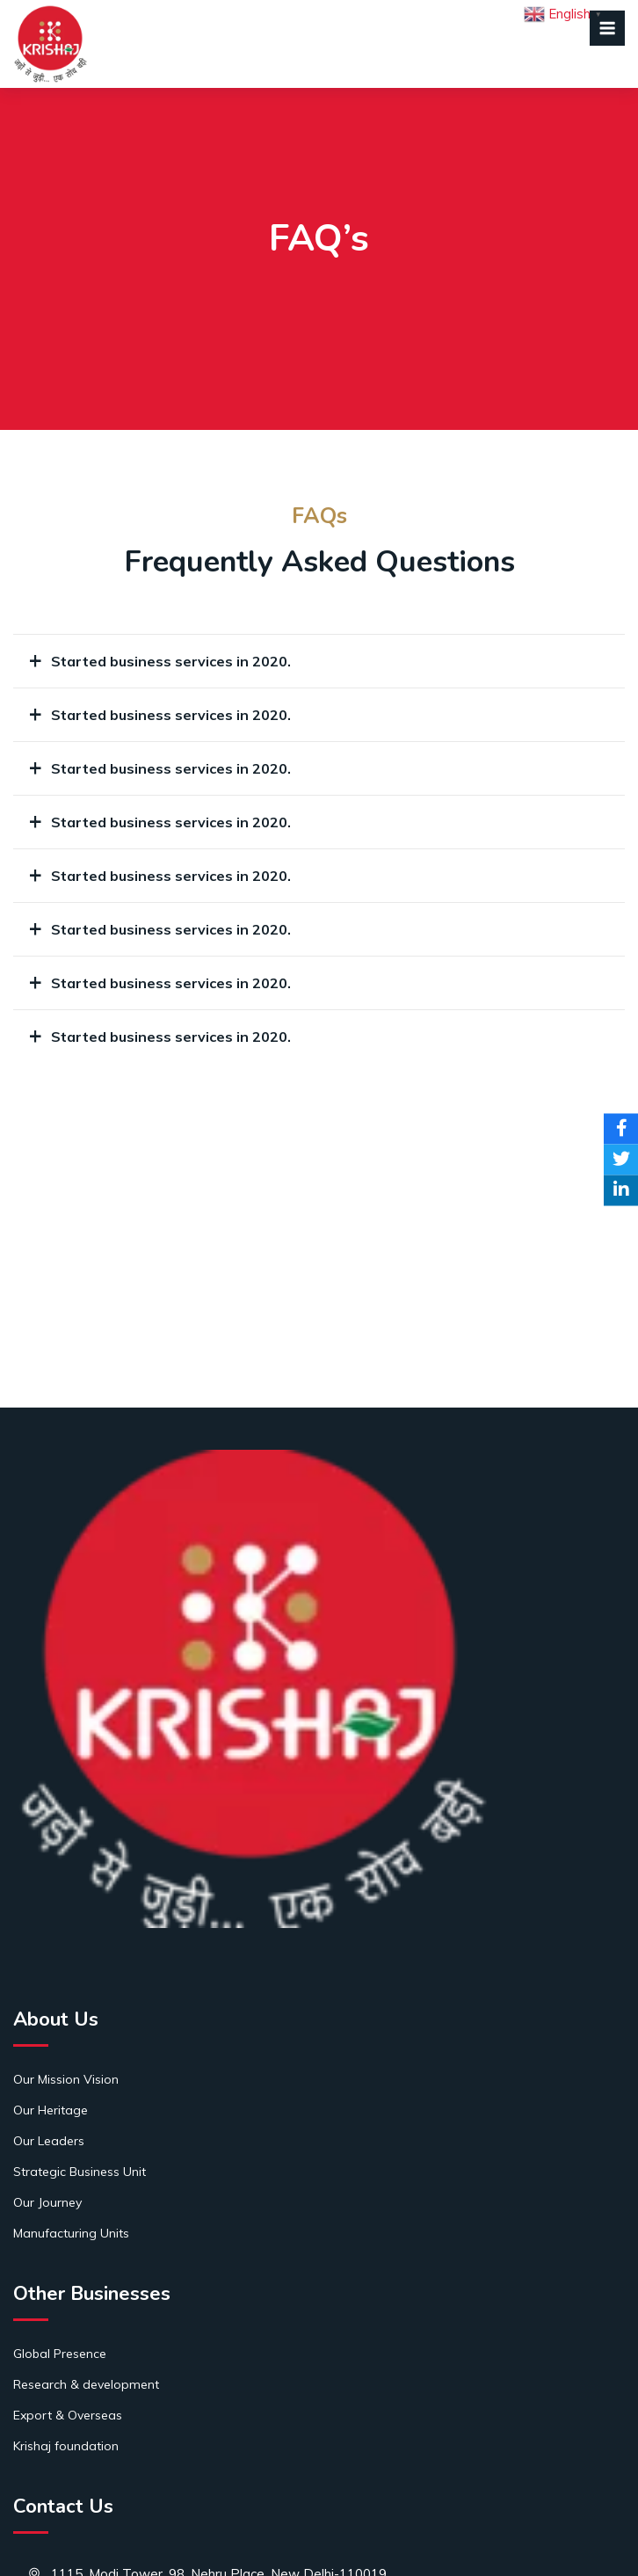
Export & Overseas (67, 2415)
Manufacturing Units (71, 2233)
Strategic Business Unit (79, 2171)
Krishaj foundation (66, 2446)
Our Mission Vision (66, 2079)
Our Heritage (50, 2110)
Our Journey (47, 2202)
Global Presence (59, 2353)
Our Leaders (48, 2141)
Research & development (86, 2384)
